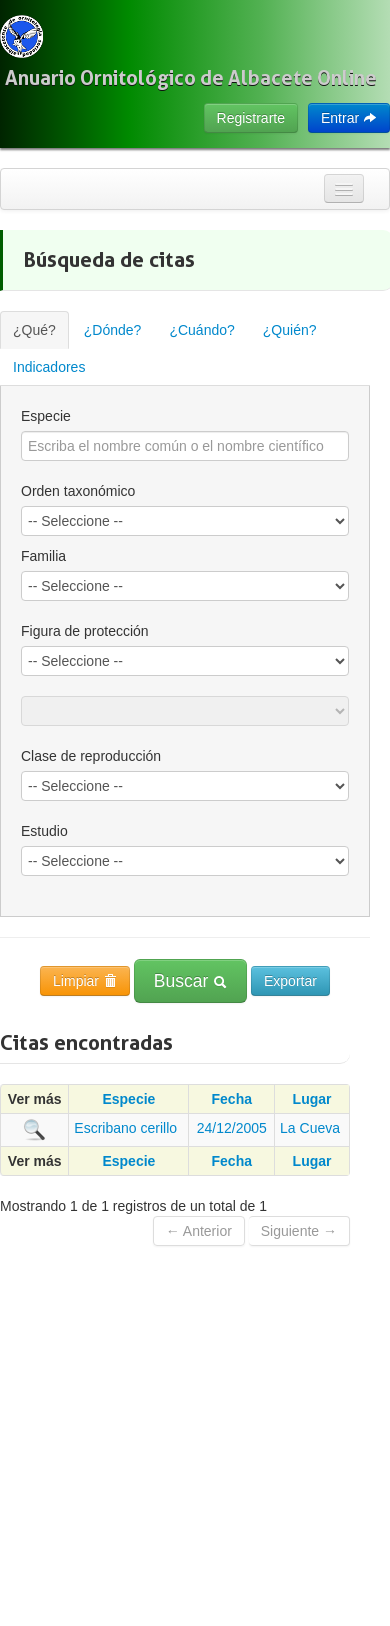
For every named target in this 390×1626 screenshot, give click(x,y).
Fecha (232, 1099)
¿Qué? (34, 330)
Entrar (349, 118)
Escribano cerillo (125, 1128)
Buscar (190, 981)
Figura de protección (85, 631)
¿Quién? (290, 330)
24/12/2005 (232, 1128)
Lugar (312, 1099)
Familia (43, 556)
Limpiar (85, 981)
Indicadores (49, 367)
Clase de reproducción (91, 756)
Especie (46, 416)
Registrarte (251, 118)
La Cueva (310, 1128)
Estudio (44, 831)
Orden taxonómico (78, 491)
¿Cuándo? (201, 330)
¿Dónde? (113, 330)
